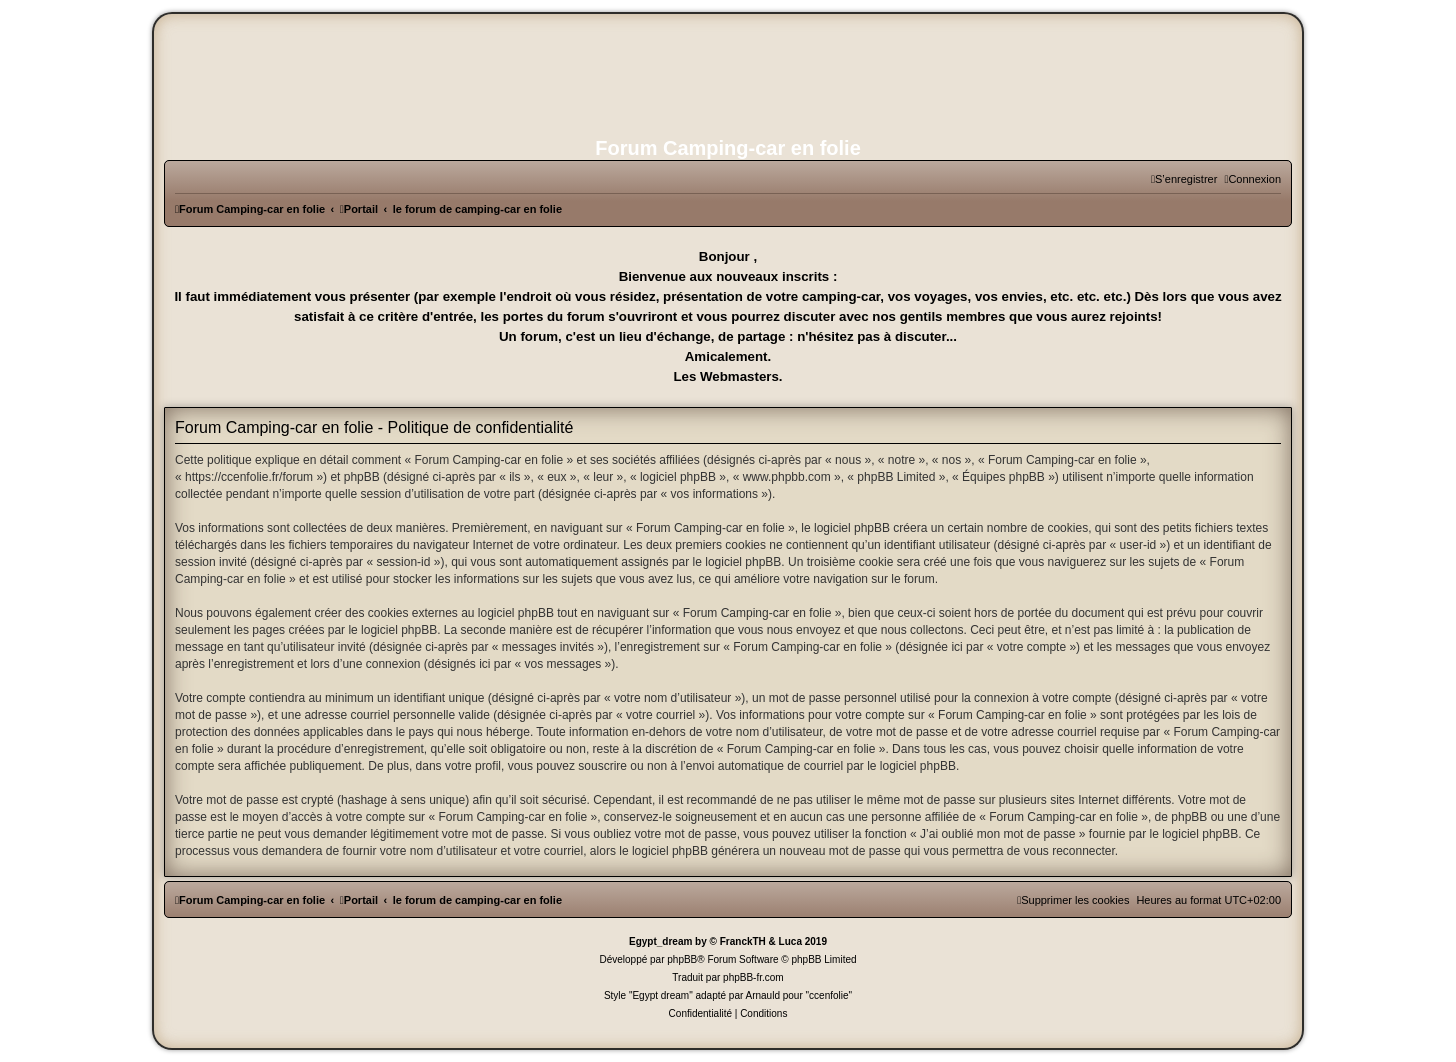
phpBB (682, 959)
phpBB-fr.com (753, 977)
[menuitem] (1252, 179)
